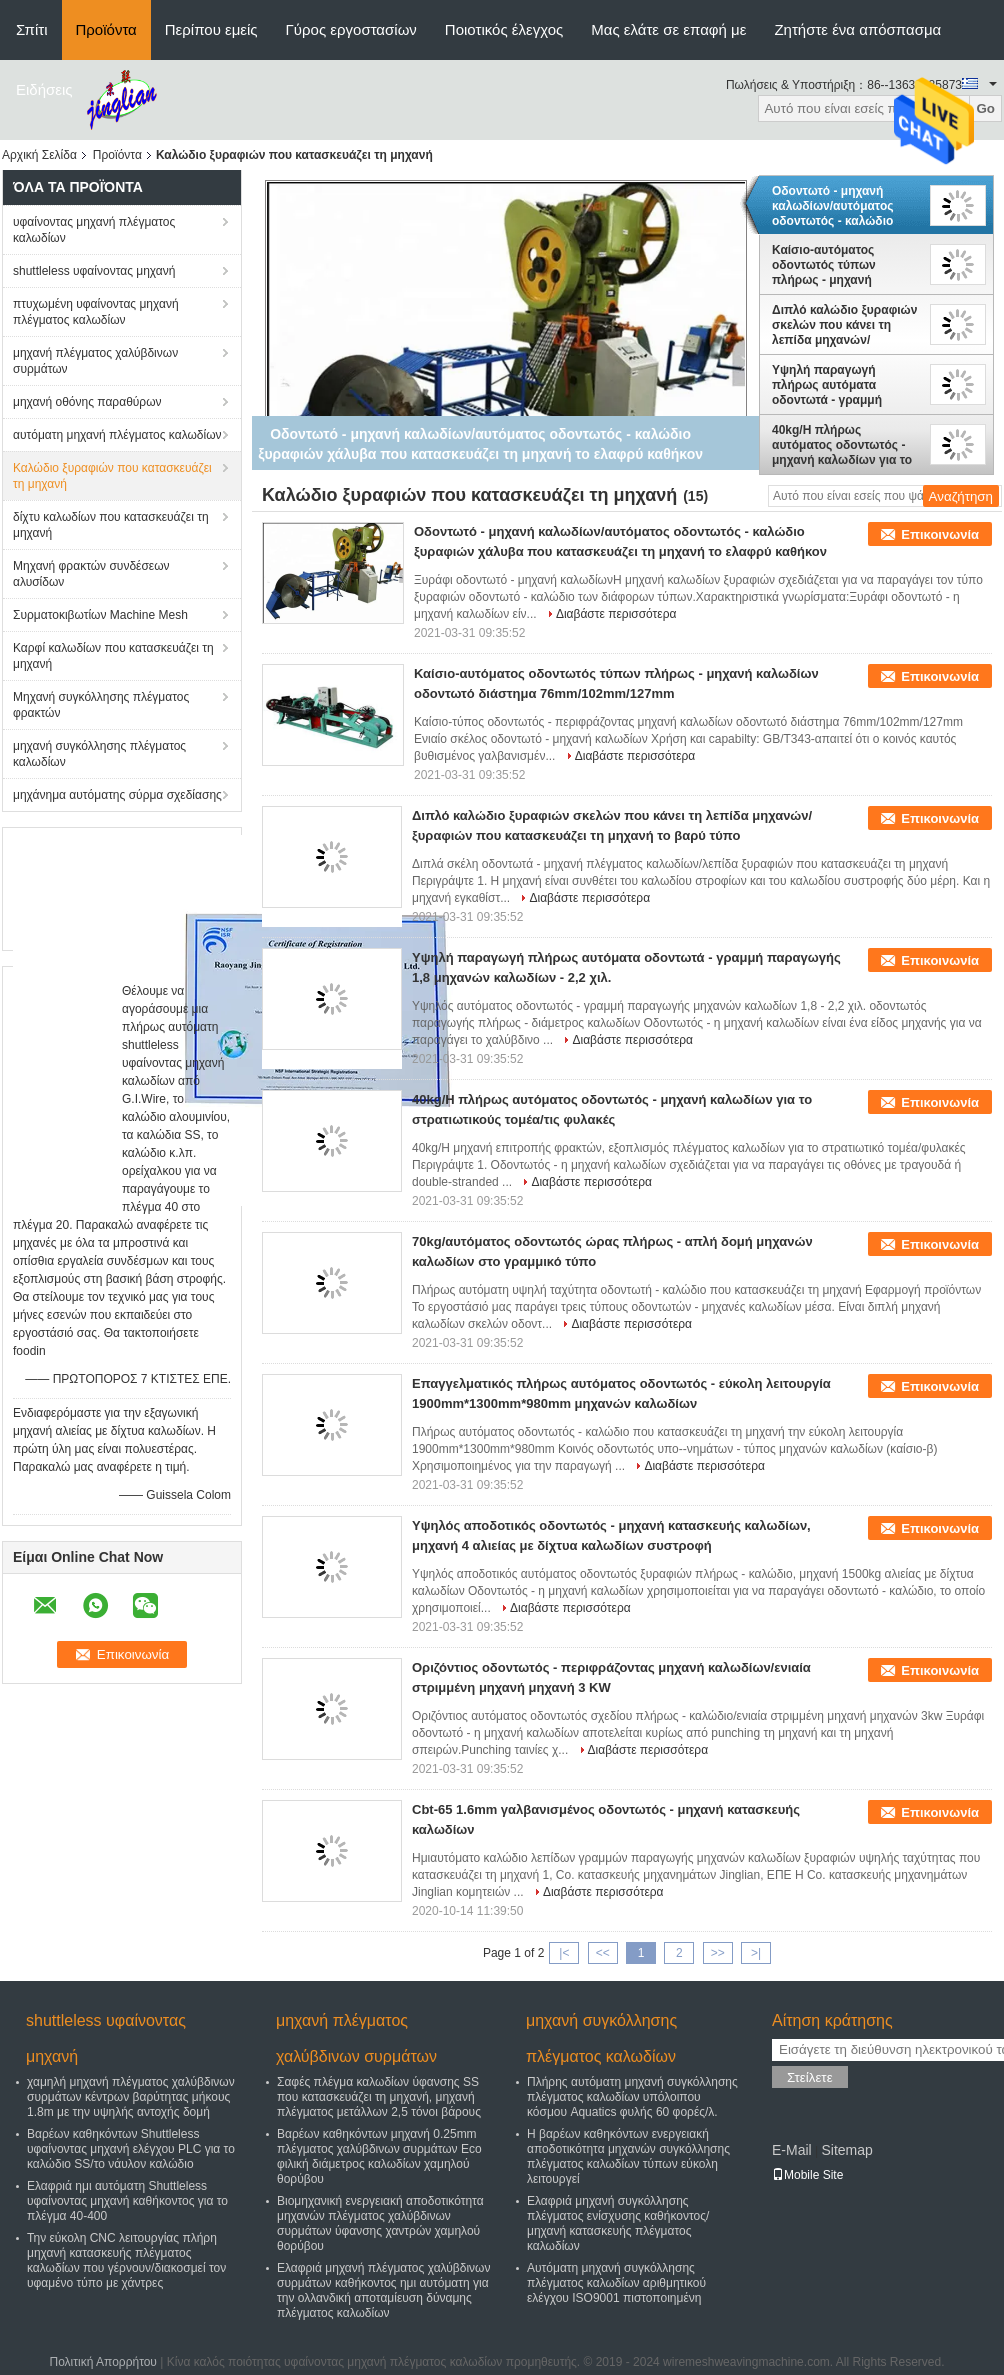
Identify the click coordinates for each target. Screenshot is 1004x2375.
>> (718, 1953)
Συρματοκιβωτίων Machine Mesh (100, 615)
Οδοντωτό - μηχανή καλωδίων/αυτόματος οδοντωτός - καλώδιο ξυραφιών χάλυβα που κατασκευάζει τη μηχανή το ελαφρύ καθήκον (840, 206)
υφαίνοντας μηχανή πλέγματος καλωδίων (94, 230)
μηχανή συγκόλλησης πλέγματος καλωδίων (99, 754)
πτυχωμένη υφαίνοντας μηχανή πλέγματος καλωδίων (96, 312)
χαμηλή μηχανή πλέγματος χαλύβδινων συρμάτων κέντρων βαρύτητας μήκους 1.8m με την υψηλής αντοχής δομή (131, 2097)
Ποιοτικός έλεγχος (504, 29)
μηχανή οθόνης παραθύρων (87, 402)
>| (756, 1953)
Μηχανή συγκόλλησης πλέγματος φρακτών (101, 705)
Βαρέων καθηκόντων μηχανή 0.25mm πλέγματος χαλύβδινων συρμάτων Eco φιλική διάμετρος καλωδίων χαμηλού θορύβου (379, 2156)
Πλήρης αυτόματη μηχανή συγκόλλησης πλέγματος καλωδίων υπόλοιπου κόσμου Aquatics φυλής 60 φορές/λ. (632, 2097)
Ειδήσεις (44, 89)
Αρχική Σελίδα (39, 155)
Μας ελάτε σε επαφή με (668, 29)
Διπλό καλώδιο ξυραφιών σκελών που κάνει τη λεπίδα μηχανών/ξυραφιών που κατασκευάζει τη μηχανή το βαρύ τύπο (844, 325)
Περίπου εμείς (211, 29)
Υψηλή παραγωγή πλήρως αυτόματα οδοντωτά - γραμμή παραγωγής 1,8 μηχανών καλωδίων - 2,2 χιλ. (843, 385)
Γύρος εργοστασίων (351, 29)
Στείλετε (810, 2077)
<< (603, 1953)
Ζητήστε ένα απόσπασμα (857, 29)
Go (985, 108)
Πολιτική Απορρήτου (102, 2362)
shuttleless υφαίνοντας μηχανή (94, 271)
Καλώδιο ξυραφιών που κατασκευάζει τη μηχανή (112, 476)
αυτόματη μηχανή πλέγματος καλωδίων (117, 435)
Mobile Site (807, 2175)
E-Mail (792, 2150)
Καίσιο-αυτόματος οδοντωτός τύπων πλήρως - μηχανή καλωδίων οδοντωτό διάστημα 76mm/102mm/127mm (834, 265)
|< (564, 1953)
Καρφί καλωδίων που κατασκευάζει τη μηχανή (113, 656)
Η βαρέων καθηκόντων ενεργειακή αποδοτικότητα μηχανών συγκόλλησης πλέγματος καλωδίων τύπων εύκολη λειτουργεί (628, 2156)
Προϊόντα (106, 29)
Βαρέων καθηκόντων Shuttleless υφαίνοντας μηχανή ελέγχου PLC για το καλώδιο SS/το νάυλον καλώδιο (131, 2149)
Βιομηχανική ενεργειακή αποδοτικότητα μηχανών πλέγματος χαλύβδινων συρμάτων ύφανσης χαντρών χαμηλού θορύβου (380, 2223)
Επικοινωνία (940, 534)
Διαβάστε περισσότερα (616, 614)
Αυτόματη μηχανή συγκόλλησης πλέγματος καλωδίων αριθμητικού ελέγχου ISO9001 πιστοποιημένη (616, 2283)
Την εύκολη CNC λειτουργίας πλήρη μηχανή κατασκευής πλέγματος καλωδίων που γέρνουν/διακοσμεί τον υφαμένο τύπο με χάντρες (126, 2260)
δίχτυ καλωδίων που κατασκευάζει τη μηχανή (111, 525)
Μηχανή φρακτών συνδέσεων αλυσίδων (91, 574)
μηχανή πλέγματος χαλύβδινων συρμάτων (95, 361)
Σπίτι (32, 29)
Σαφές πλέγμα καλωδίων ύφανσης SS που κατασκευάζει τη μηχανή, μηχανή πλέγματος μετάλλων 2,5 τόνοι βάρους (379, 2097)
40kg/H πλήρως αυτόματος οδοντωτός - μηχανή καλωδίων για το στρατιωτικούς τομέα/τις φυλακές (842, 445)
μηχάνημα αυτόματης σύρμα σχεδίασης (117, 795)
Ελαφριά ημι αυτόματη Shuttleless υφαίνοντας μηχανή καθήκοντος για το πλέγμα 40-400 (127, 2201)
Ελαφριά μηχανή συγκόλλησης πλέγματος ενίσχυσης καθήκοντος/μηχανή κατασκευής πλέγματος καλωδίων (618, 2223)
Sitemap (846, 2150)
